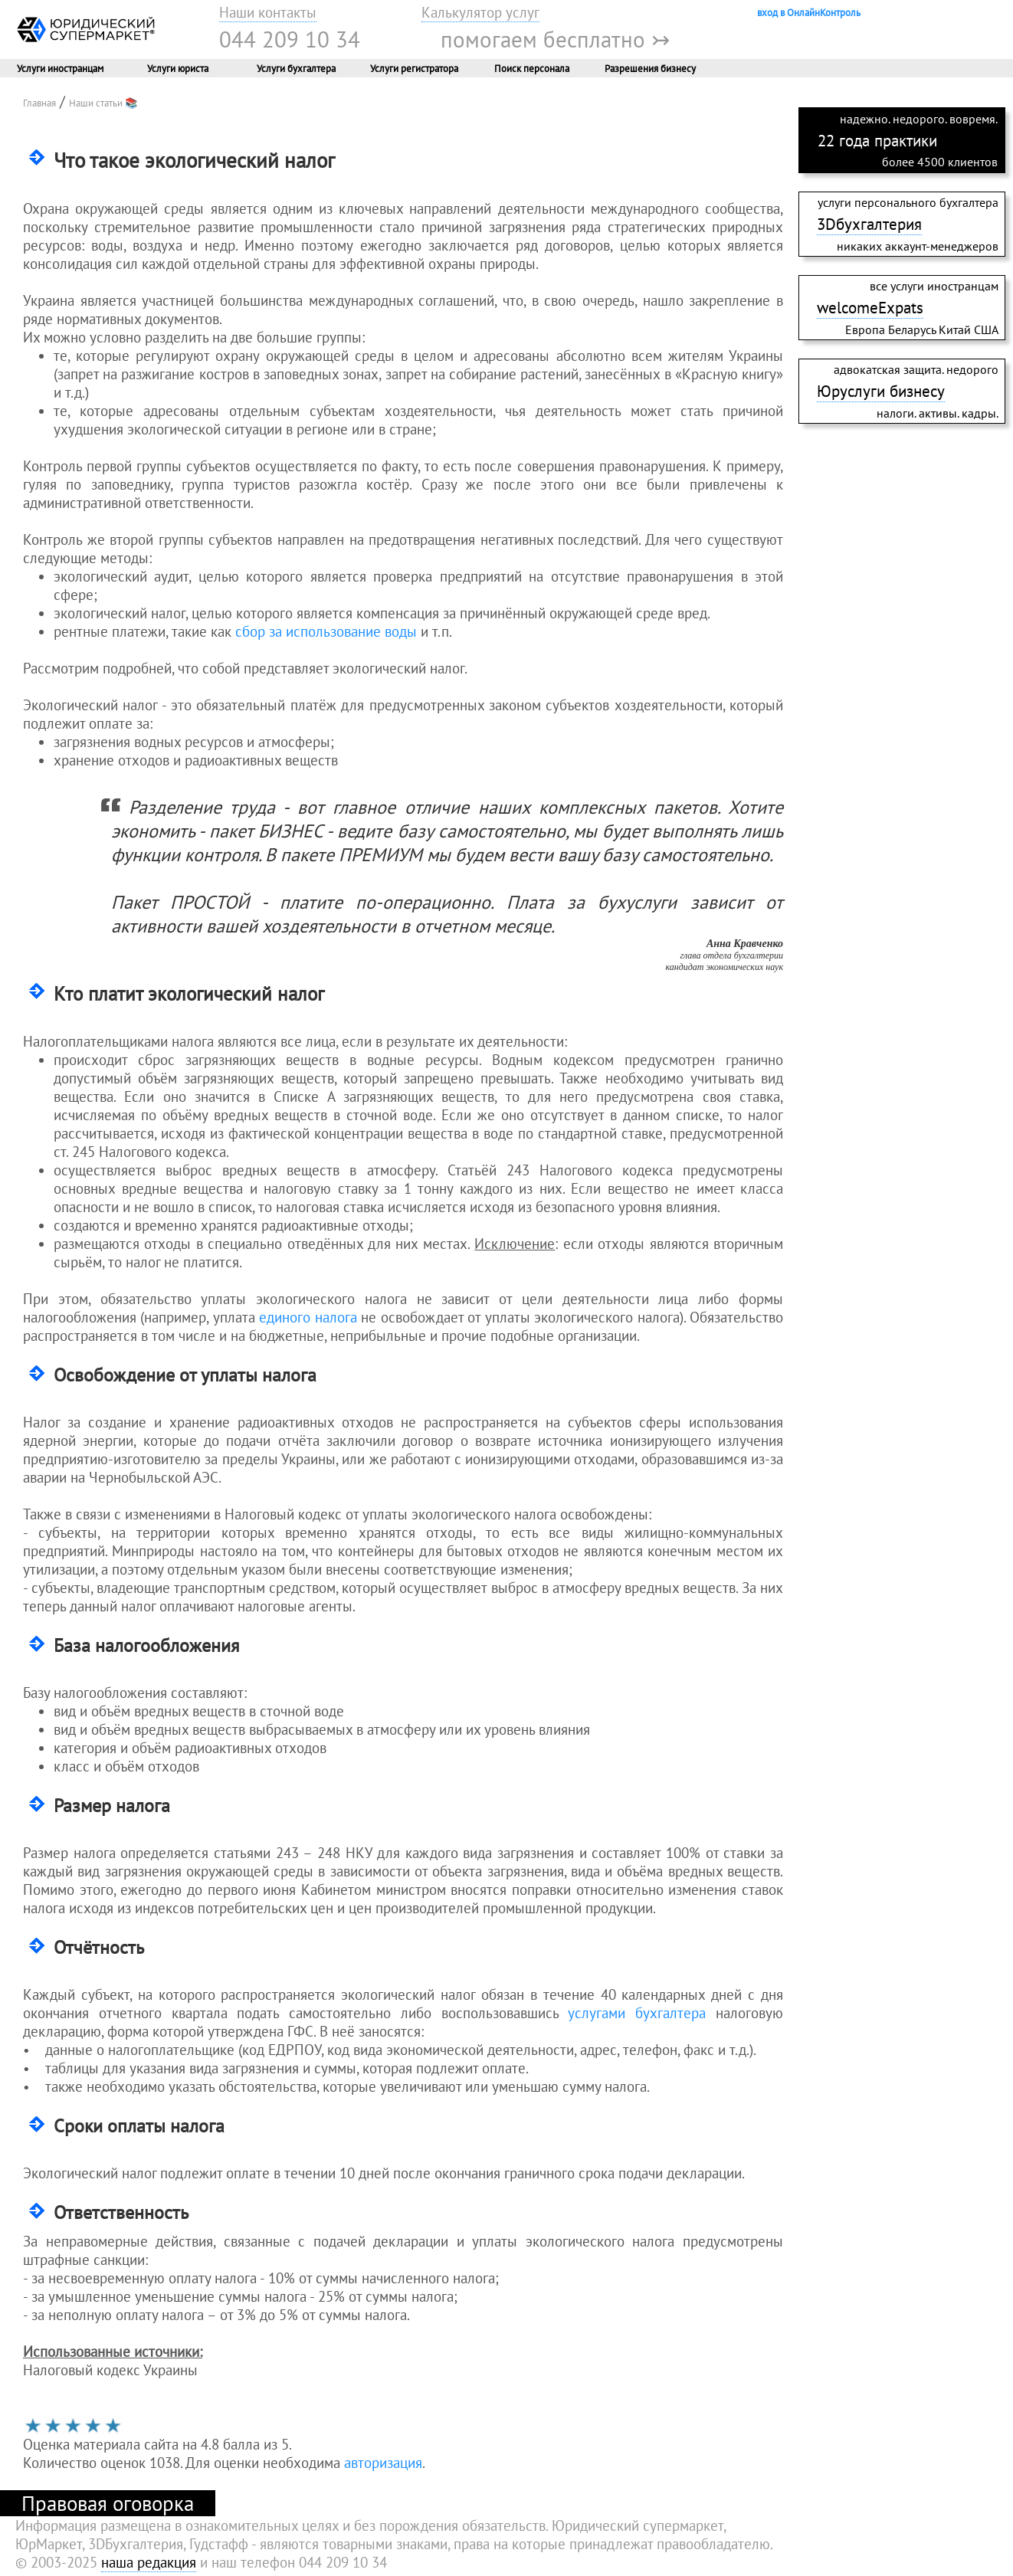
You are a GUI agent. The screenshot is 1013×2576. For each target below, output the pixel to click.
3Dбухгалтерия (869, 223)
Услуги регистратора (414, 68)
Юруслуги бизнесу (881, 390)
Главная (39, 103)
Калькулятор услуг (480, 12)
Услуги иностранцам (60, 68)
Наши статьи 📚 (103, 103)
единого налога (307, 1317)
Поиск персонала (531, 68)
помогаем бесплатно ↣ (555, 39)
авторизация (383, 2462)
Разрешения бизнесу (650, 68)
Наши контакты (267, 12)
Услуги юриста (177, 68)
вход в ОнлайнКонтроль (809, 12)
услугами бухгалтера (637, 2013)
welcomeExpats (870, 307)
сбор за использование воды (326, 631)
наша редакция (148, 2562)
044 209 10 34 (289, 39)
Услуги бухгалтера (296, 68)
